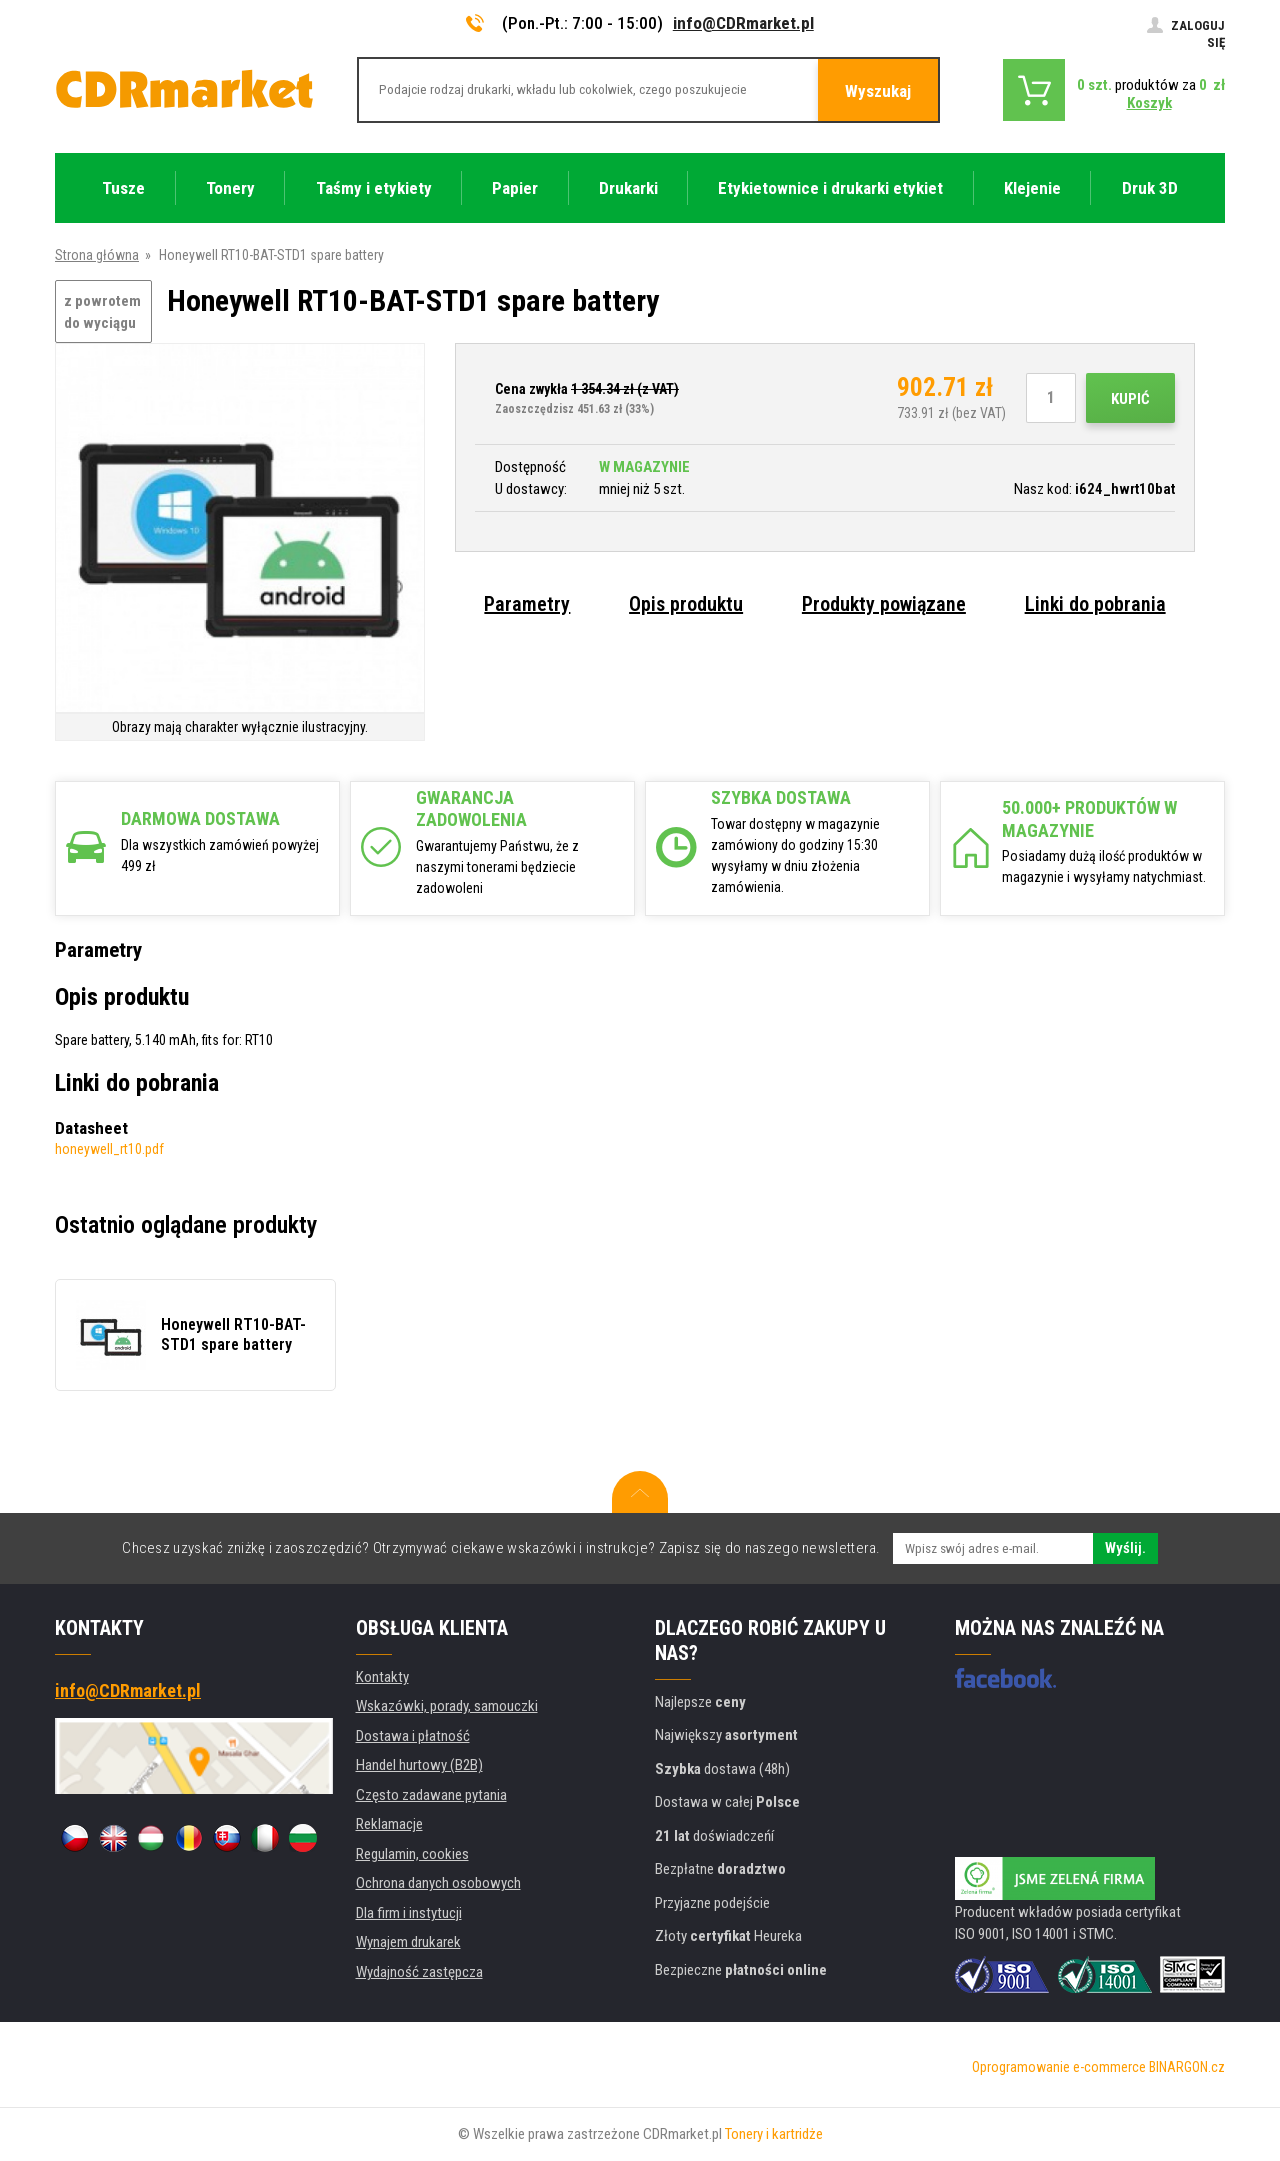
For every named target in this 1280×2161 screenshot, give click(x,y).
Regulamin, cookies (412, 1854)
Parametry (527, 604)
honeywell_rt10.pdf (109, 1149)
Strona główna (97, 255)
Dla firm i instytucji (409, 1913)
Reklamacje (389, 1824)
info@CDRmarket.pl (743, 23)
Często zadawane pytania (431, 1795)
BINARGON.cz (1187, 2067)
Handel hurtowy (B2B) (419, 1765)
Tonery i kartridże (774, 2134)
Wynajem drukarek (408, 1942)
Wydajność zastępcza (419, 1972)
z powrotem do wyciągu (102, 312)
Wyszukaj (878, 91)
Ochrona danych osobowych (438, 1883)
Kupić (1130, 399)
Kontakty (382, 1677)
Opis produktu (686, 604)
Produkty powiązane (884, 604)
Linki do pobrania (1095, 604)
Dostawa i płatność (413, 1736)
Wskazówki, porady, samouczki (447, 1706)
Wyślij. (1125, 1548)
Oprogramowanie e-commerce (1059, 2067)
